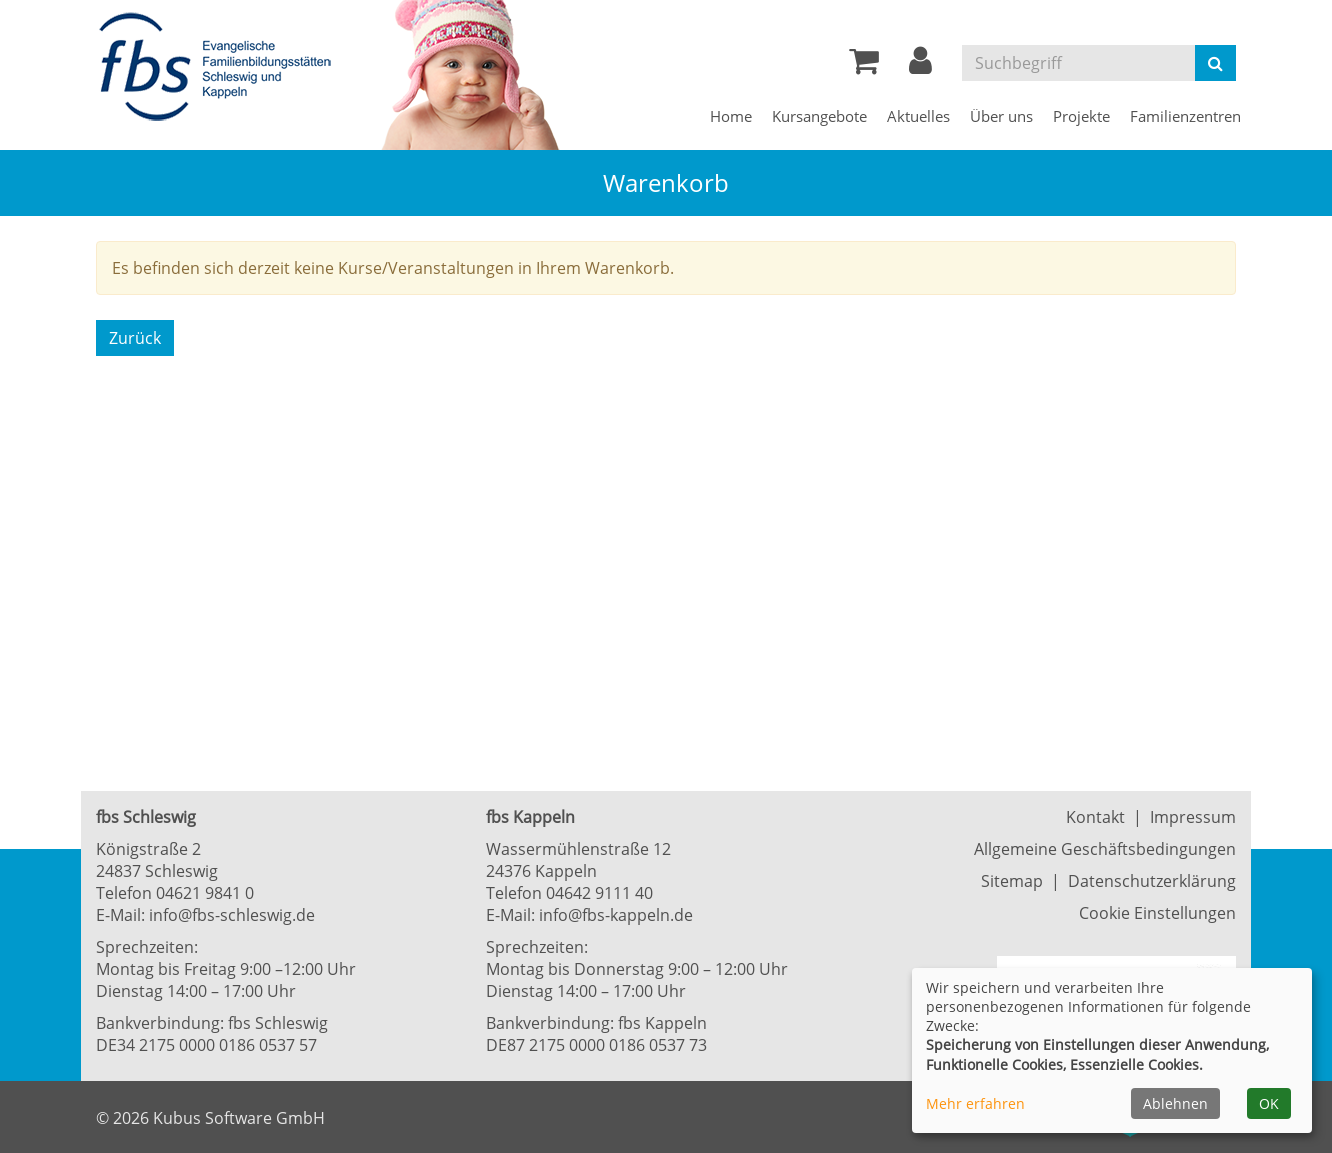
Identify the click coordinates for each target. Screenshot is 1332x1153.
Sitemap (1012, 881)
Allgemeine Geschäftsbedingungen (1105, 849)
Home (731, 116)
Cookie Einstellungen (1157, 913)
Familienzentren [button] (1185, 116)
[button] (920, 66)
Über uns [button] (1001, 116)
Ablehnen (1175, 1103)
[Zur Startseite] (221, 68)
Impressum (1193, 817)
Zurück (135, 338)
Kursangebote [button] (819, 116)
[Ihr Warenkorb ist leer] (864, 66)
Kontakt (1095, 817)
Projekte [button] (1081, 116)
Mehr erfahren (975, 1103)
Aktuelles (918, 116)
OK (1269, 1103)
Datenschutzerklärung (1152, 881)
